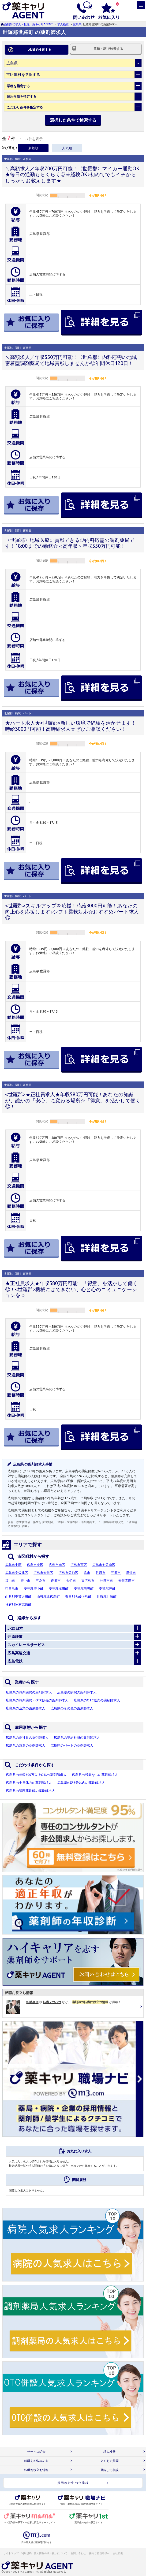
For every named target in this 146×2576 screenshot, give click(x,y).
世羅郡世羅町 (106, 1596)
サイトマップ (11, 2553)
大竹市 (71, 1580)
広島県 (77, 24)
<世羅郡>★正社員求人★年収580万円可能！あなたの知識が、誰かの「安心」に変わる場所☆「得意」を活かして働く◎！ (73, 1100)
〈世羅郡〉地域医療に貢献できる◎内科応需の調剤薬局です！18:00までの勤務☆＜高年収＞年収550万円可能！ (70, 543)
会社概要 (118, 2553)
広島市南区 (57, 1564)
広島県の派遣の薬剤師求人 (25, 1745)
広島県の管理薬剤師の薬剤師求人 (30, 1790)
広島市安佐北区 (16, 1572)
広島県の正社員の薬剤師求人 (27, 1737)
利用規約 (26, 2553)
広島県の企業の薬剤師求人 (25, 1708)
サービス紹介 (36, 2451)
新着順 (33, 148)
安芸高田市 (126, 1580)
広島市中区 (13, 1564)
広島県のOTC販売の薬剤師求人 (97, 1700)
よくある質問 (109, 2460)
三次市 (40, 1580)
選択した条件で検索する (73, 120)
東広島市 (87, 1580)
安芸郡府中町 (33, 1588)
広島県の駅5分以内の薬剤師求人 (81, 1782)
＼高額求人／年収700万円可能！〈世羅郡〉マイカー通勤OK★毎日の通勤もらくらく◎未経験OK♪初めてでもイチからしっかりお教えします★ (72, 174)
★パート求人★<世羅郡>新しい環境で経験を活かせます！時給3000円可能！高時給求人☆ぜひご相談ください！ (70, 726)
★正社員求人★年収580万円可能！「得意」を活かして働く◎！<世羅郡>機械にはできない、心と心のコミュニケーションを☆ (71, 1289)
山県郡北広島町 (48, 1596)
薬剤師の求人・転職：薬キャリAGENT (28, 24)
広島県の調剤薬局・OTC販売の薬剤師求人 (37, 1700)
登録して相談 (109, 2470)
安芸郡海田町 (58, 1588)
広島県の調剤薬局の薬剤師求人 (29, 1692)
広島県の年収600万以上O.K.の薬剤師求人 (36, 1774)
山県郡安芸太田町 (18, 1596)
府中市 (25, 1580)
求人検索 (63, 24)
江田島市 (11, 1588)
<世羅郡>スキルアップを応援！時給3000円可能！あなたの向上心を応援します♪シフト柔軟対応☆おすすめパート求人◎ (72, 911)
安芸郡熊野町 (84, 1588)
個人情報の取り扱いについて (51, 2553)
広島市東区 (35, 1564)
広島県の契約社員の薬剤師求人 (77, 1737)
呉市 (87, 1572)
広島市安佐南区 (103, 1564)
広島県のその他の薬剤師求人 (72, 1708)
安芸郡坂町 (107, 1588)
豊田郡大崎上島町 (78, 1596)
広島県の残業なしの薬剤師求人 (95, 1774)
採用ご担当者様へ (99, 2553)
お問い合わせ (78, 2553)
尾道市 (131, 1572)
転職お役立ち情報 (36, 2470)
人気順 (67, 148)
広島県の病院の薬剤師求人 (77, 1692)
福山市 (10, 1580)
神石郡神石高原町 (18, 1604)
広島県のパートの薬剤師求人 (72, 1745)
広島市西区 (79, 1564)
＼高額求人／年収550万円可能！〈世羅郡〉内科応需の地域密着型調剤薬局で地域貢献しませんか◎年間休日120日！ (71, 360)
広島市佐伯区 (68, 1572)
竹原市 (100, 1572)
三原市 (116, 1572)
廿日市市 (106, 1580)
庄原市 (56, 1580)
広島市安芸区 (43, 1572)
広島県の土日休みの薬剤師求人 (29, 1782)
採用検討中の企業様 (73, 2482)
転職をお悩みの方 (36, 2460)
